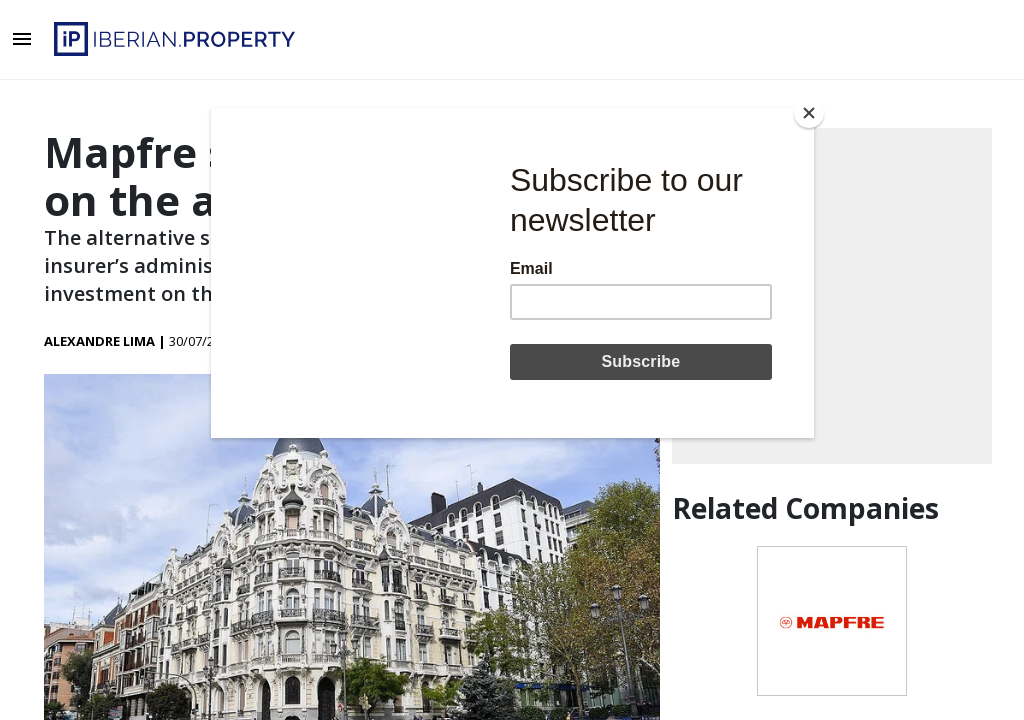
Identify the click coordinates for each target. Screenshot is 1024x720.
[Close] (809, 113)
